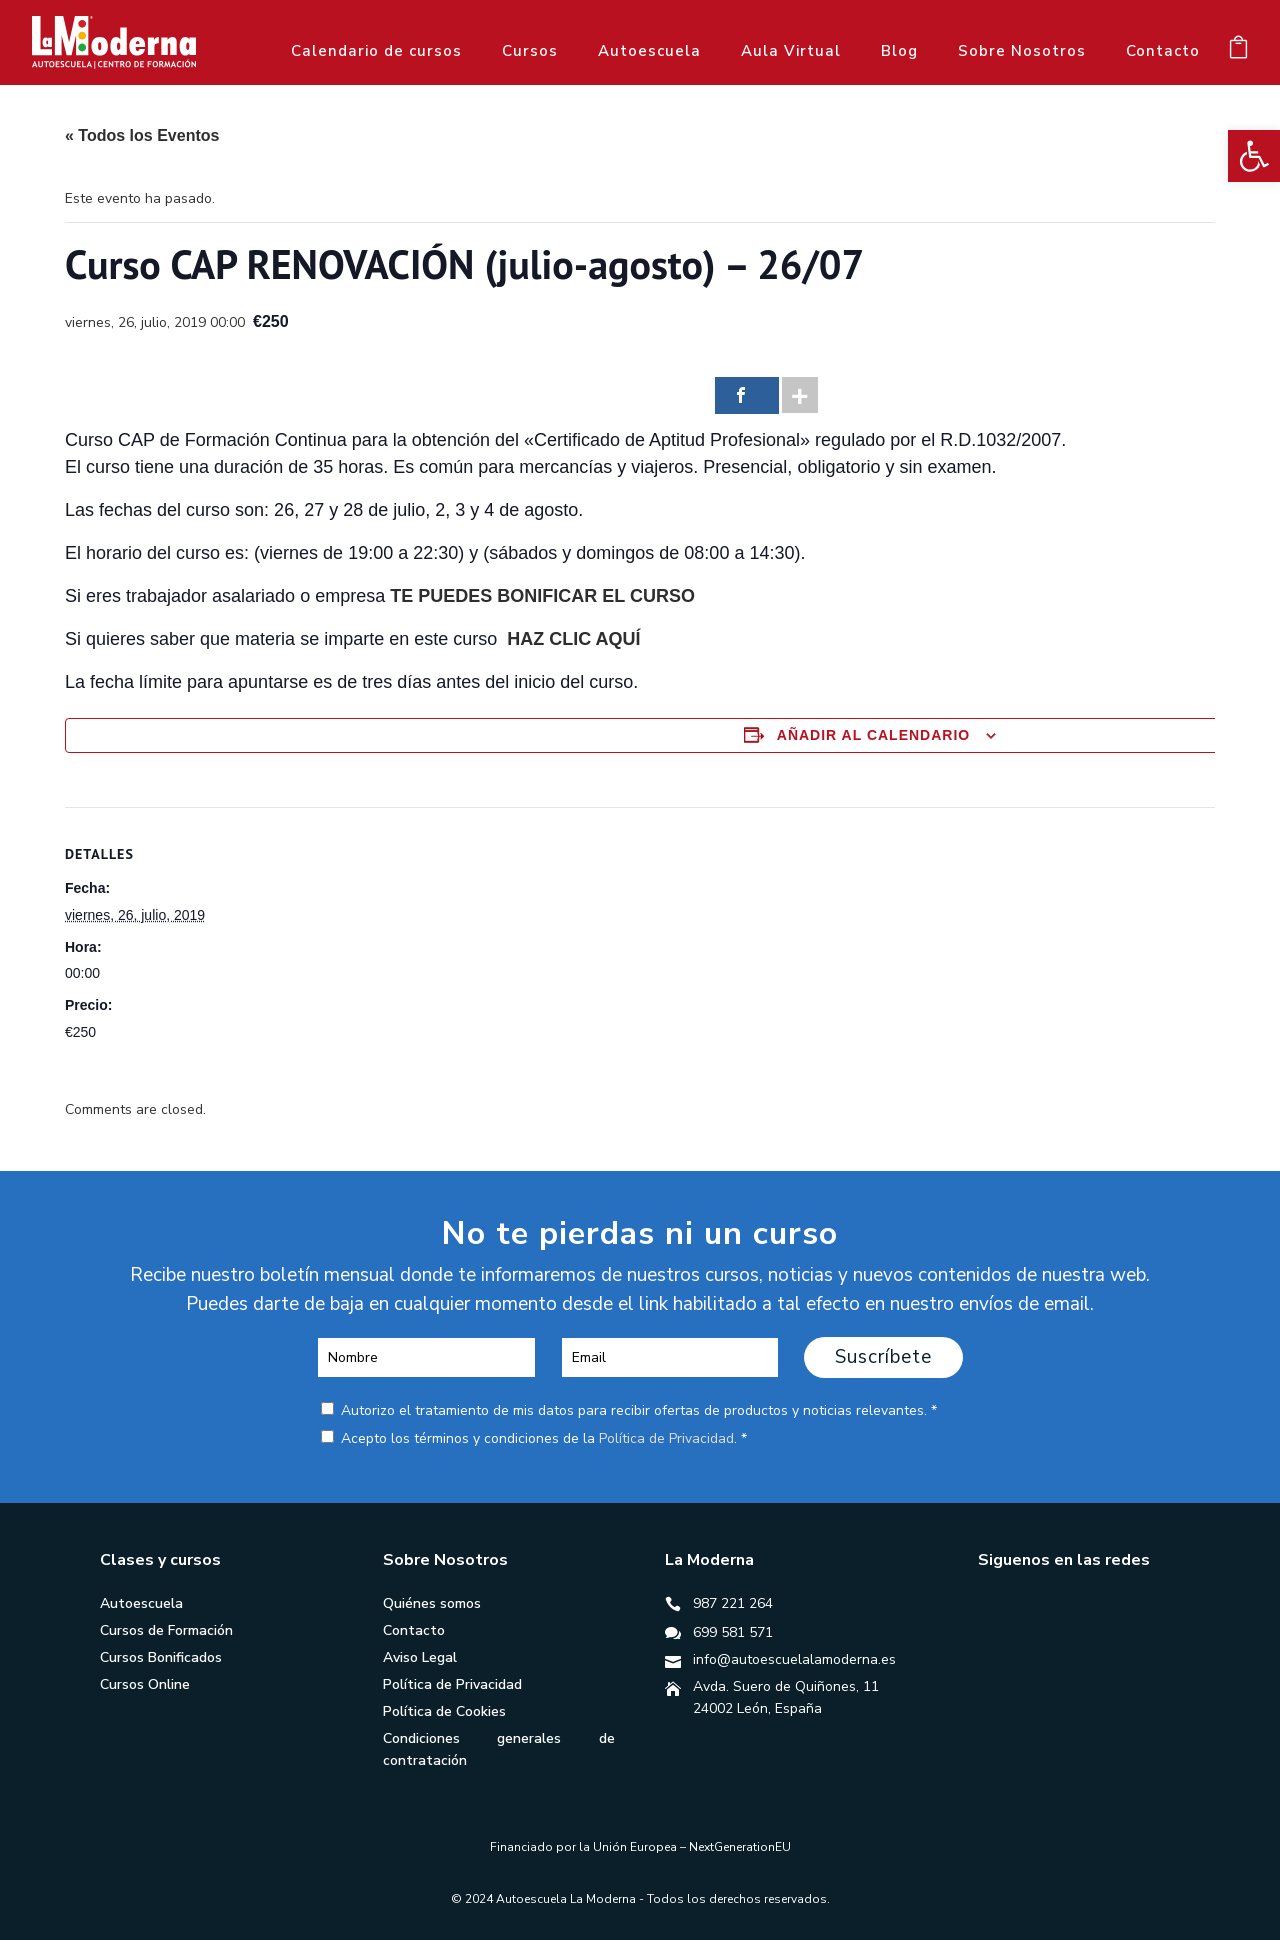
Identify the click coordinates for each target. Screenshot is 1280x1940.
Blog (899, 51)
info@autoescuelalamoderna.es (794, 1659)
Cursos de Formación (166, 1630)
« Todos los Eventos (142, 135)
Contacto (1163, 51)
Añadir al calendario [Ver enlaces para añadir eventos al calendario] (873, 735)
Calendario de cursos (376, 51)
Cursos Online (145, 1684)
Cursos (530, 51)
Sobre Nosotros (1022, 51)
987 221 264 (733, 1603)
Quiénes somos (432, 1603)
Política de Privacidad (666, 1438)
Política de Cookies (444, 1711)
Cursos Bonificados (161, 1657)
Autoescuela (649, 51)
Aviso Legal (420, 1657)
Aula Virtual (791, 51)
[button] (1254, 156)
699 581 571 (733, 1632)
